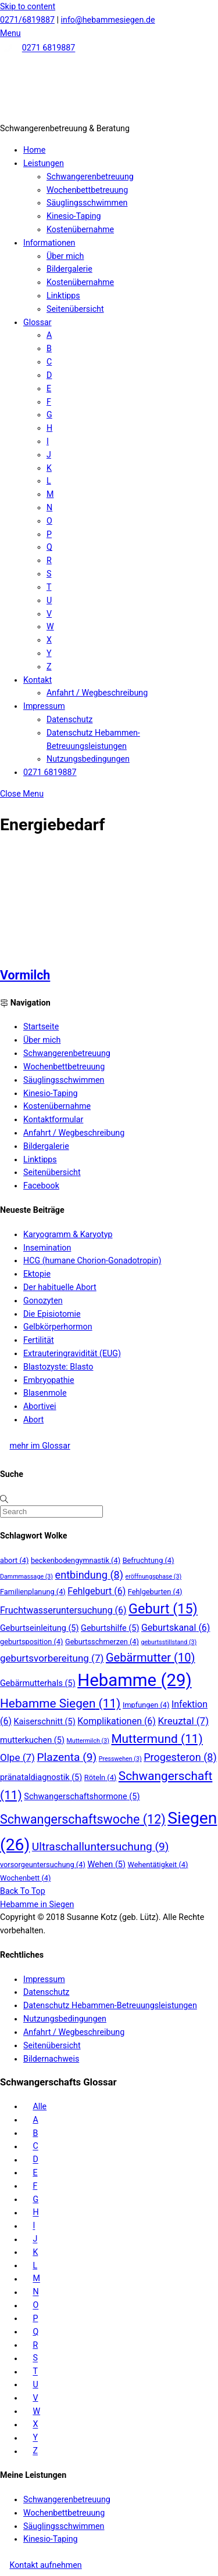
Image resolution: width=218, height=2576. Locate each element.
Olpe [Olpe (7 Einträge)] (17, 1757)
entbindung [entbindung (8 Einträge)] (89, 1575)
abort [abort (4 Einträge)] (14, 1560)
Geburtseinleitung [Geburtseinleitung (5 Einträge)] (39, 1628)
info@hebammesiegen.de (108, 19)
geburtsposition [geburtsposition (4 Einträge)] (31, 1641)
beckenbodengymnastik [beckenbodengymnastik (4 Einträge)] (75, 1560)
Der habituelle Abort (60, 1287)
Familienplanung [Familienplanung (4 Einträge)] (33, 1591)
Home (34, 149)
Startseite (41, 1026)
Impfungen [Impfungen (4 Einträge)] (146, 1704)
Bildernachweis (51, 2058)
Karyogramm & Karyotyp (67, 1234)
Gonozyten (43, 1300)
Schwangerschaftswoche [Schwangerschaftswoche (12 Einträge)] (83, 1819)
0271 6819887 (49, 48)
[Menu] (10, 33)
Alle (40, 2106)
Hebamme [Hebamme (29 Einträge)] (134, 1680)
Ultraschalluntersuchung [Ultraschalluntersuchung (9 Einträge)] (100, 1846)
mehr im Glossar (39, 1445)
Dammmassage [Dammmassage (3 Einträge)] (26, 1576)
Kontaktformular (53, 1119)
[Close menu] (22, 793)
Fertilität (38, 1340)
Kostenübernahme (80, 229)
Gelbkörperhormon (57, 1326)
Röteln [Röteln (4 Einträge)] (100, 1777)
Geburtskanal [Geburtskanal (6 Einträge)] (175, 1627)
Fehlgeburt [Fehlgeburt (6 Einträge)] (96, 1591)
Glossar (37, 322)
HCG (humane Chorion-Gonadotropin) (92, 1260)
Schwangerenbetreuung (90, 176)
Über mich (65, 256)
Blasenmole (45, 1392)
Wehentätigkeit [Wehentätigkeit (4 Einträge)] (158, 1864)
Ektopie (37, 1273)
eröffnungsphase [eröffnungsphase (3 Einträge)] (154, 1576)
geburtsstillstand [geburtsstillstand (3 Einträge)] (168, 1642)
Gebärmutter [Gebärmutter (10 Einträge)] (150, 1658)
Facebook (41, 1185)
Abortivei (39, 1406)
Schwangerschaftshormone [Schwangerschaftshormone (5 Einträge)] (82, 1797)
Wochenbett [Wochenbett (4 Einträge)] (25, 1878)
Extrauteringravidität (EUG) (72, 1353)
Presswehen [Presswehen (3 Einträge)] (120, 1759)
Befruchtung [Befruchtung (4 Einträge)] (148, 1560)
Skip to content (27, 6)
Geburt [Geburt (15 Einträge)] (163, 1609)
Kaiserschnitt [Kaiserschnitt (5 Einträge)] (45, 1722)
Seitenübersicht (75, 309)
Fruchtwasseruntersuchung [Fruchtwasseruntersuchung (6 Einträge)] (63, 1610)
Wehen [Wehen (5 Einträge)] (106, 1864)
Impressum (44, 706)
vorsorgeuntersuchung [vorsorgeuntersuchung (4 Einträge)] (42, 1864)
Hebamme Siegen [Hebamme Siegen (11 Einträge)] (60, 1703)
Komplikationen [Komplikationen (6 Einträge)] (116, 1721)
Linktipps (63, 295)
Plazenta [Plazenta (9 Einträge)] (67, 1757)
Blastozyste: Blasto (58, 1366)
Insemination (47, 1247)
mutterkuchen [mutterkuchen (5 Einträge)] (32, 1740)
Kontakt (37, 679)
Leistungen (43, 163)
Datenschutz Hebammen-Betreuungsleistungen (110, 2005)
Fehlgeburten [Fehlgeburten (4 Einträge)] (155, 1591)
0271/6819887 (27, 19)
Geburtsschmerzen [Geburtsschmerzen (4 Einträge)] (102, 1641)
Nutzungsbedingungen (88, 758)
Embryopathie (48, 1380)
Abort (33, 1419)
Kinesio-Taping (74, 216)
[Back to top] (22, 1891)
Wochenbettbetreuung (87, 189)
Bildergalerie (69, 268)
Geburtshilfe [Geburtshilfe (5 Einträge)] (110, 1628)
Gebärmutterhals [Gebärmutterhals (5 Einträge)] (38, 1683)
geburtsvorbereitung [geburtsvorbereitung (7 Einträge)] (51, 1658)
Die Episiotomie (52, 1313)
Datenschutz (69, 719)
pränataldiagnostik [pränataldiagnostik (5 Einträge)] (41, 1777)
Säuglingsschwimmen (87, 202)
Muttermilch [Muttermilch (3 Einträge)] (88, 1741)
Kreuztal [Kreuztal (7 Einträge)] (183, 1721)
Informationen (49, 242)
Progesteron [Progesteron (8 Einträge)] (180, 1757)
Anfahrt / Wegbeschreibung (97, 692)
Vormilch (25, 975)
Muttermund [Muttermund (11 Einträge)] (156, 1739)
